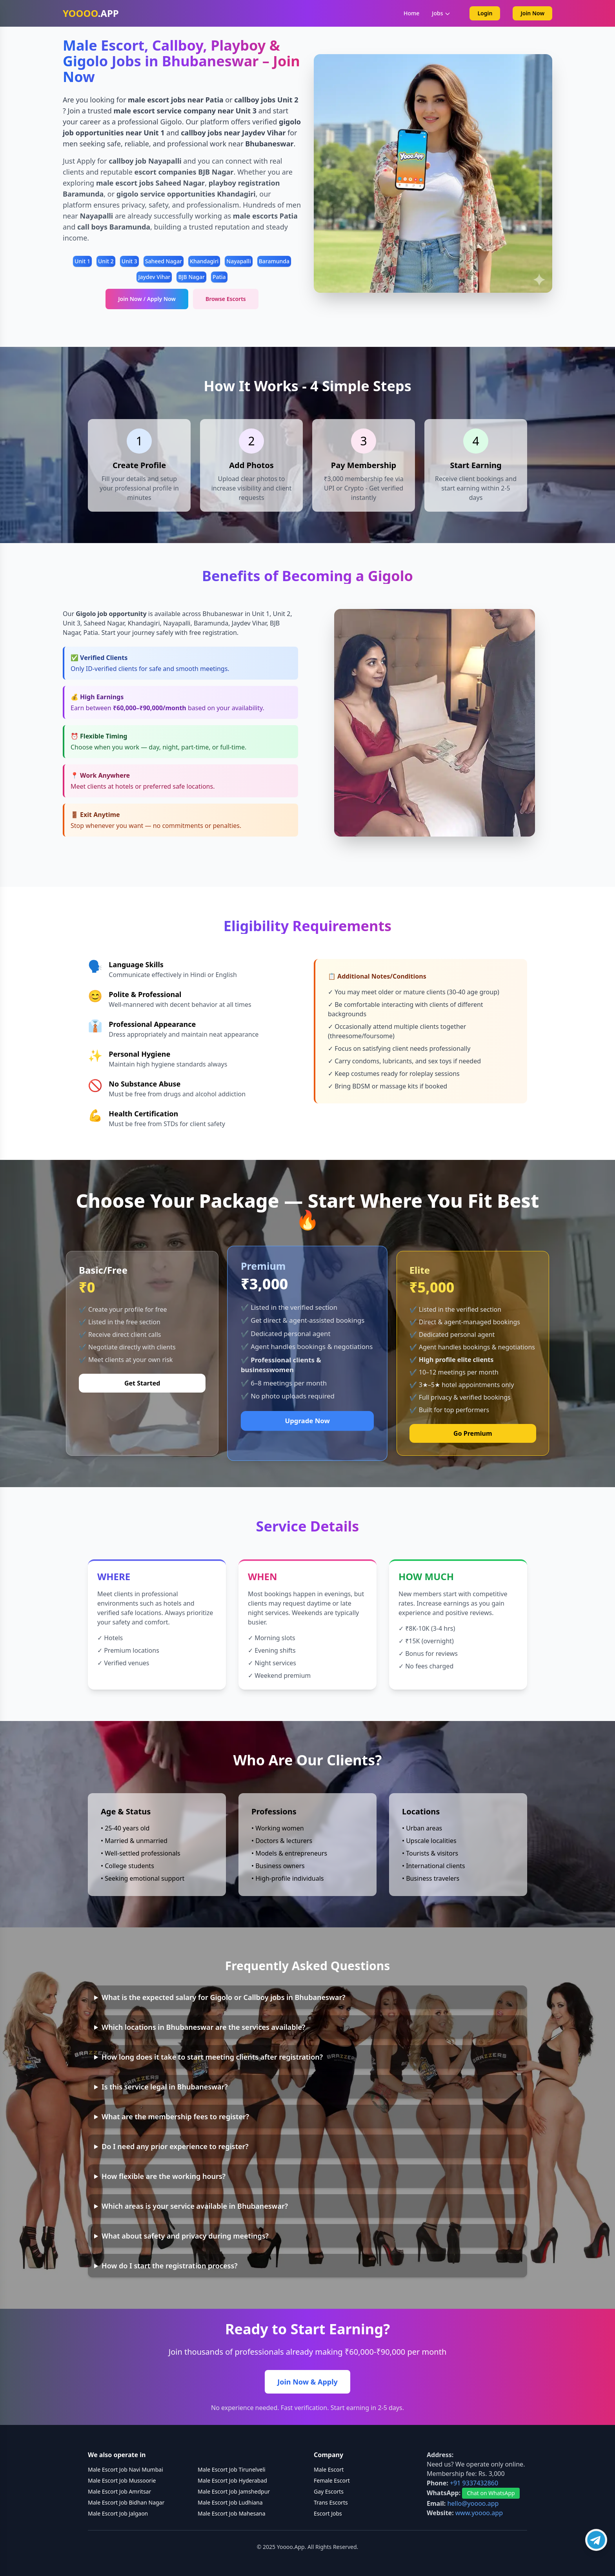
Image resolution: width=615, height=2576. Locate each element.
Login (484, 13)
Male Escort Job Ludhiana (230, 2502)
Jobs (441, 13)
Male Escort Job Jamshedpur (234, 2491)
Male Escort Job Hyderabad (232, 2480)
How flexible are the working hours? (164, 2176)
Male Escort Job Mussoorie (122, 2480)
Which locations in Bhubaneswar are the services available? (203, 2027)
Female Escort (332, 2480)
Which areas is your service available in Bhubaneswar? (195, 2206)
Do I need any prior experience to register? (175, 2146)
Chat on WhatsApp (491, 2493)
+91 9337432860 (474, 2483)
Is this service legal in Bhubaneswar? (165, 2086)
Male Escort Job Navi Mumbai (125, 2469)
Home (411, 13)
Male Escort (329, 2469)
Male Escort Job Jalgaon (118, 2513)
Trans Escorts (331, 2502)
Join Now (532, 13)
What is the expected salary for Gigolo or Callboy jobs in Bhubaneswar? (223, 1997)
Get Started (142, 1383)
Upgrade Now (307, 1421)
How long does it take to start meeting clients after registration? (212, 2057)
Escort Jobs (328, 2513)
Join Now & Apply (307, 2381)
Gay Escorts (329, 2491)
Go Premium (472, 1433)
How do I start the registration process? (170, 2265)
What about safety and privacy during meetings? (185, 2236)
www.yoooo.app (479, 2513)
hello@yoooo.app (473, 2503)
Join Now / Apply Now (147, 299)
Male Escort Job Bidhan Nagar (126, 2502)
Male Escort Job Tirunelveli (232, 2469)
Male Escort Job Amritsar (119, 2491)
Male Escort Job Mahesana (232, 2513)
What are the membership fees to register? (175, 2116)
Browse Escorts (226, 299)
